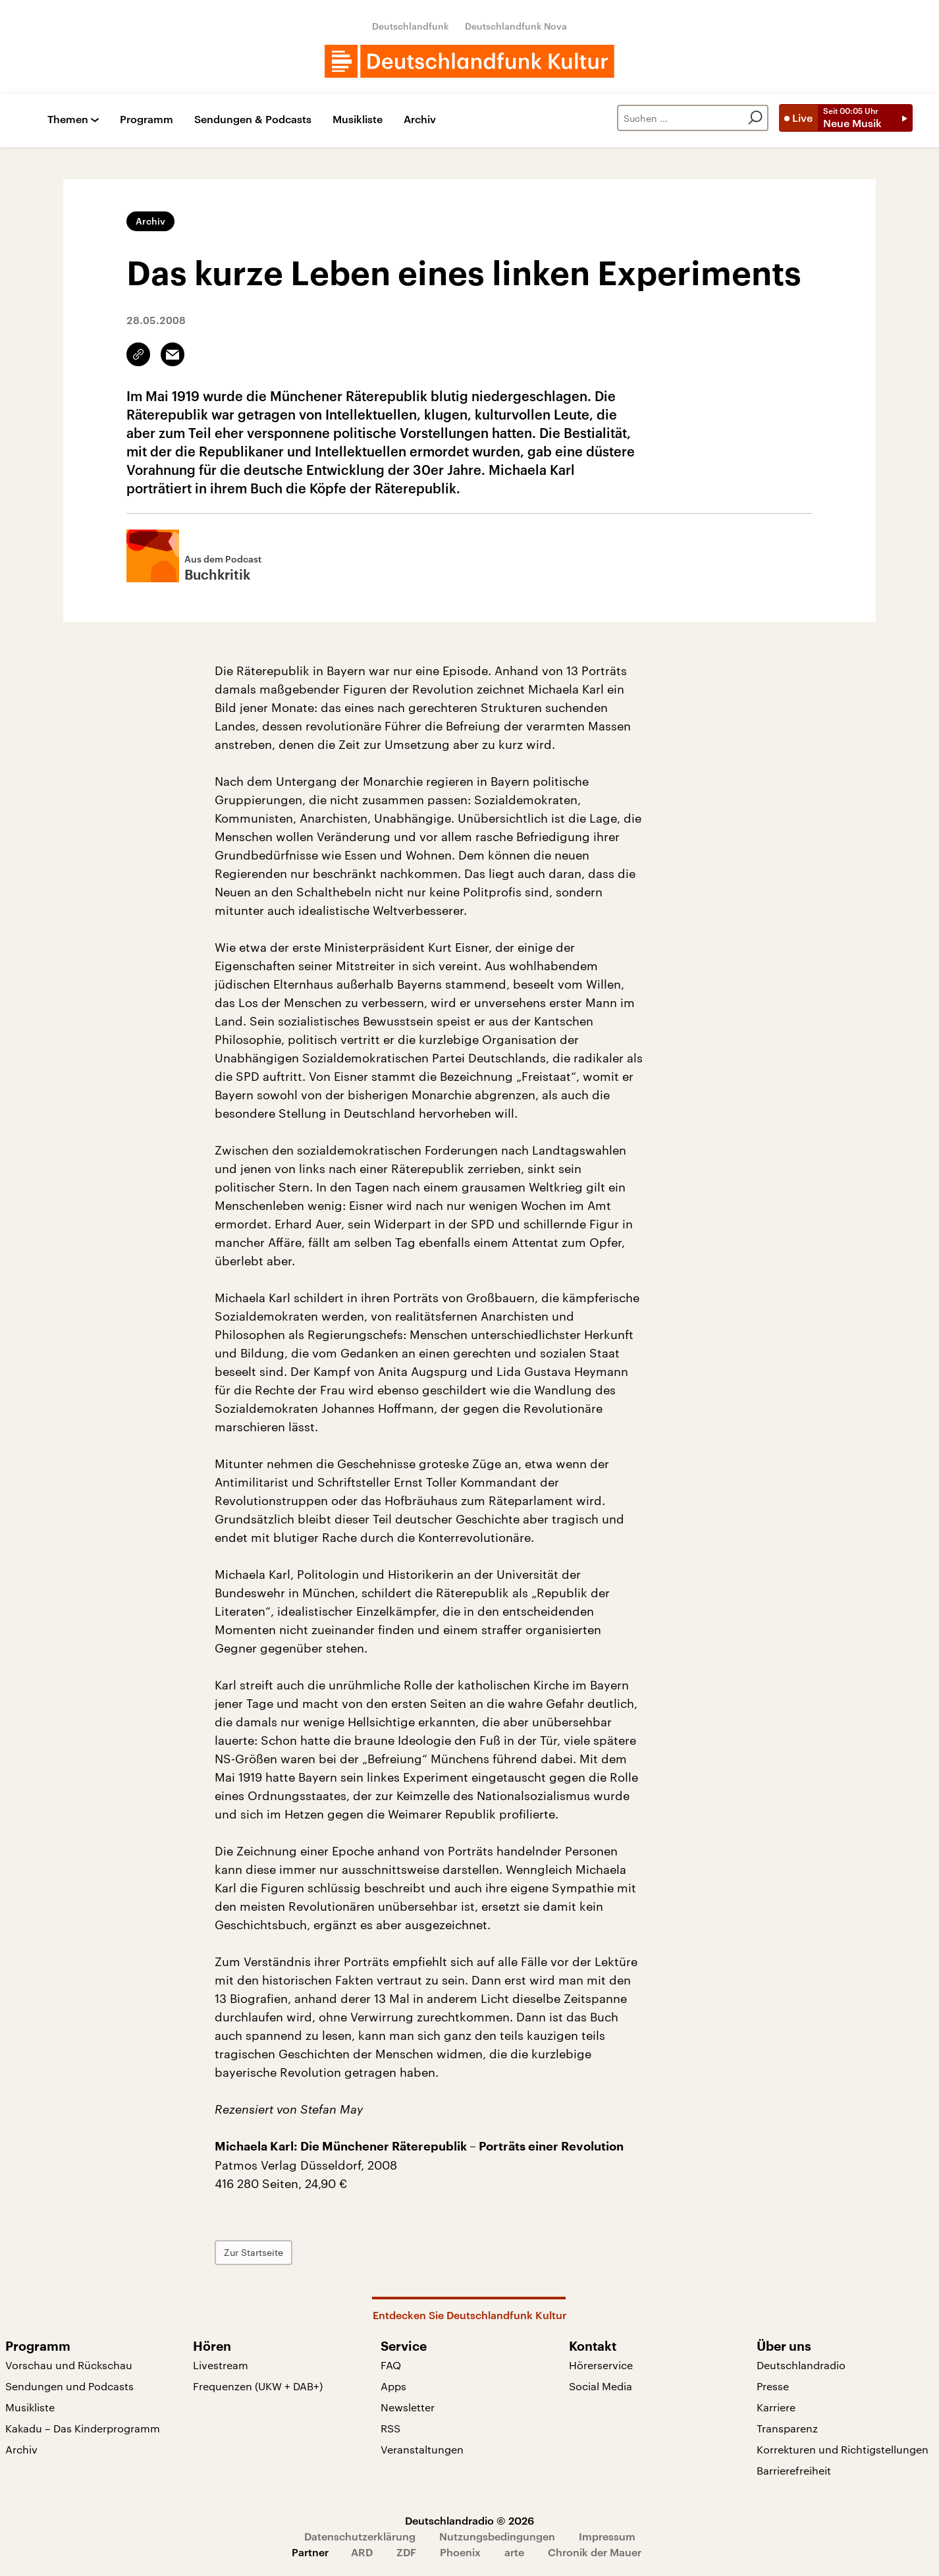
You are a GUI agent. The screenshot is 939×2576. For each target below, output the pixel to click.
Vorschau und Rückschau (68, 2365)
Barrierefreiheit (794, 2470)
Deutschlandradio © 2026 (469, 2520)
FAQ (391, 2365)
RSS (390, 2428)
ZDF (406, 2552)
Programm (146, 119)
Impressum (607, 2536)
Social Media (600, 2386)
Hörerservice (601, 2365)
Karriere (776, 2407)
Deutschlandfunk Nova (516, 26)
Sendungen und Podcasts (69, 2386)
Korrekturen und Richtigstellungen (842, 2449)
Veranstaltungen (422, 2449)
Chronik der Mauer (594, 2552)
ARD (362, 2552)
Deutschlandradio (801, 2365)
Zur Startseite (253, 2252)
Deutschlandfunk (410, 26)
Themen (67, 119)
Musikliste (358, 119)
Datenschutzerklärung (360, 2536)
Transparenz (787, 2428)
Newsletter (408, 2407)
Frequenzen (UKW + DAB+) (258, 2386)
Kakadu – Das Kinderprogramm (82, 2428)
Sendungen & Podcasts (252, 119)
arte (514, 2552)
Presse (773, 2386)
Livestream (220, 2365)
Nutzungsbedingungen (497, 2536)
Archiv (420, 119)
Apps (393, 2386)
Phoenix (460, 2552)
